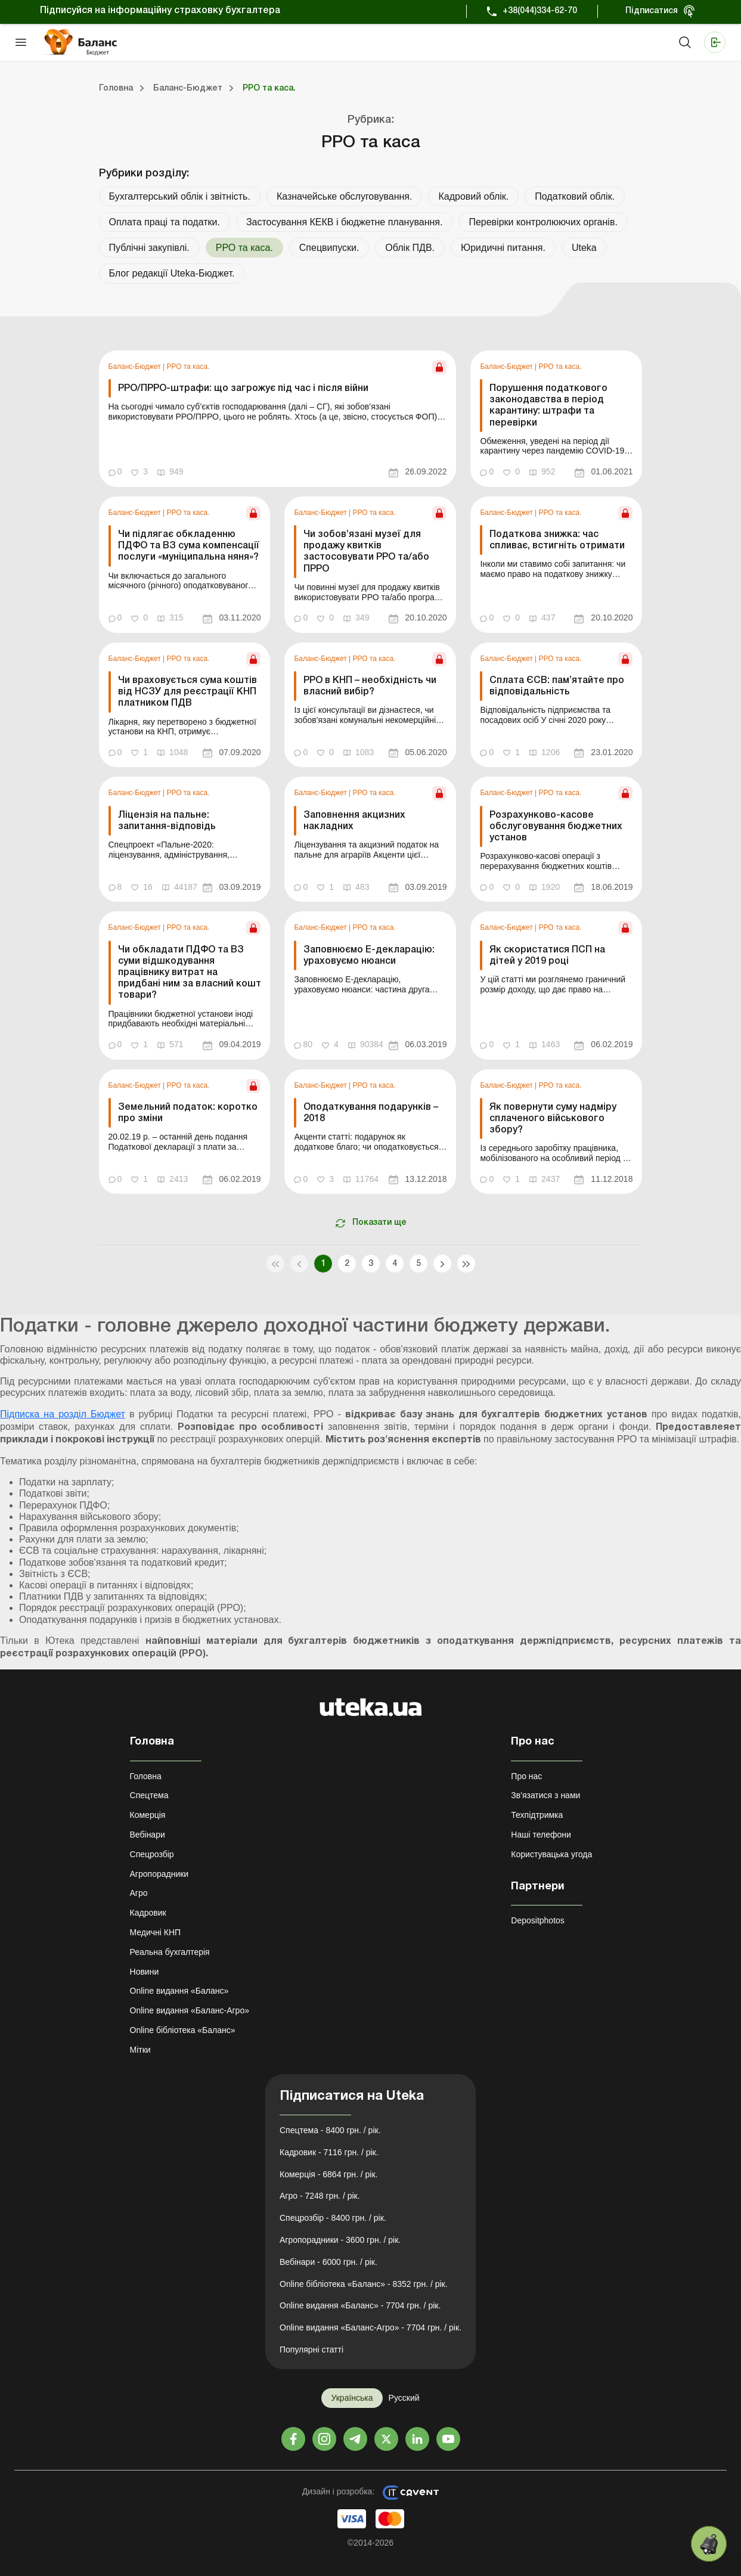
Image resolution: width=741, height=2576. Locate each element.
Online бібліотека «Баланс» (182, 2030)
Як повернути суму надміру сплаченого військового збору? (552, 1118)
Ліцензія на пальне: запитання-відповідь (167, 821)
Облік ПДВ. (410, 248)
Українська (352, 2398)
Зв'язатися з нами (545, 1795)
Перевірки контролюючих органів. (543, 222)
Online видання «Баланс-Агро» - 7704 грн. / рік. (370, 2327)
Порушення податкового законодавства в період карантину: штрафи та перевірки (548, 405)
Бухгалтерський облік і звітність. (179, 196)
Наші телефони (541, 1834)
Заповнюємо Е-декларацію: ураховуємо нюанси (369, 956)
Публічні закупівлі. (149, 248)
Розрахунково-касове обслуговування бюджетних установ (555, 826)
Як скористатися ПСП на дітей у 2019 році (547, 956)
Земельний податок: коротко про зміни (188, 1113)
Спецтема (149, 1795)
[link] (278, 418)
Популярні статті (311, 2349)
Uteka (584, 248)
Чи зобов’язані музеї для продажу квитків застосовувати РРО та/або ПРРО (366, 551)
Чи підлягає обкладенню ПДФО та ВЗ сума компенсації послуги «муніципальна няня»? (188, 545)
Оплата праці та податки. (164, 222)
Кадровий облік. (473, 196)
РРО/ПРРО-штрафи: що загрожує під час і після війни (243, 388)
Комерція (148, 1815)
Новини (144, 1971)
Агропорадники (159, 1874)
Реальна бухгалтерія (170, 1952)
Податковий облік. (575, 196)
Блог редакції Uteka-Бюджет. (172, 273)
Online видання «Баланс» (179, 1990)
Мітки (140, 2049)
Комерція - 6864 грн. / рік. (328, 2174)
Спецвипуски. (329, 248)
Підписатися (651, 11)
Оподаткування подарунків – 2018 (370, 1113)
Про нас (526, 1776)
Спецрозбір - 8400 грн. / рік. (333, 2218)
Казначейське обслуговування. (345, 196)
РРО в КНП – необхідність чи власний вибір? (369, 686)
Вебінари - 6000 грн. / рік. (328, 2262)
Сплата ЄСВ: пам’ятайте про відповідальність (556, 686)
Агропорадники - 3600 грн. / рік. (340, 2240)
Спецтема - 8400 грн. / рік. (330, 2130)
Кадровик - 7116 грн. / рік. (329, 2152)
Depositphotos (538, 1920)
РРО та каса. (188, 366)
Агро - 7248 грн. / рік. (320, 2196)
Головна (146, 1776)
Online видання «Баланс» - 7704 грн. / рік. (360, 2305)
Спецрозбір (152, 1854)
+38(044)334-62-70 (540, 11)
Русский (404, 2398)
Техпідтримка (537, 1815)
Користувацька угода (551, 1854)
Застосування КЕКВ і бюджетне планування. (344, 222)
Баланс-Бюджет (135, 366)
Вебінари (147, 1834)
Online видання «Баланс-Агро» (189, 2010)
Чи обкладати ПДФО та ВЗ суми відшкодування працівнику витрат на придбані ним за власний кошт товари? (189, 973)
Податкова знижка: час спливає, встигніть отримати (557, 540)
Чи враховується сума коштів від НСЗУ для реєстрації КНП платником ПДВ (187, 691)
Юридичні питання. (503, 248)
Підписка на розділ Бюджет (62, 1414)
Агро (139, 1893)
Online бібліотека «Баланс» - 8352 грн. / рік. (364, 2284)
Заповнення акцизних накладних (354, 821)
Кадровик (148, 1912)
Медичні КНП (155, 1932)
